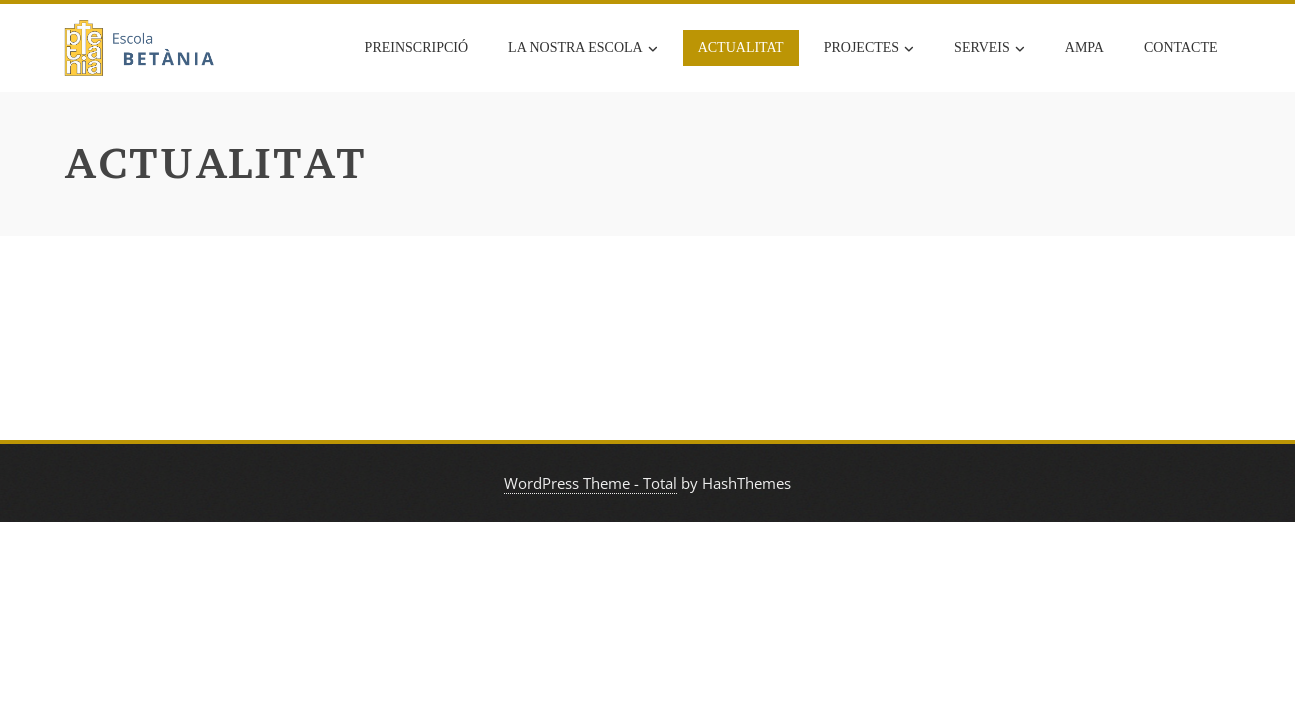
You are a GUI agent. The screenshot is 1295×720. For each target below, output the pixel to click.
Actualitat (741, 47)
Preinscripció (416, 47)
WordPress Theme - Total (590, 483)
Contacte (1181, 47)
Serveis (989, 48)
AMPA (1084, 47)
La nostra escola (583, 48)
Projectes (869, 48)
